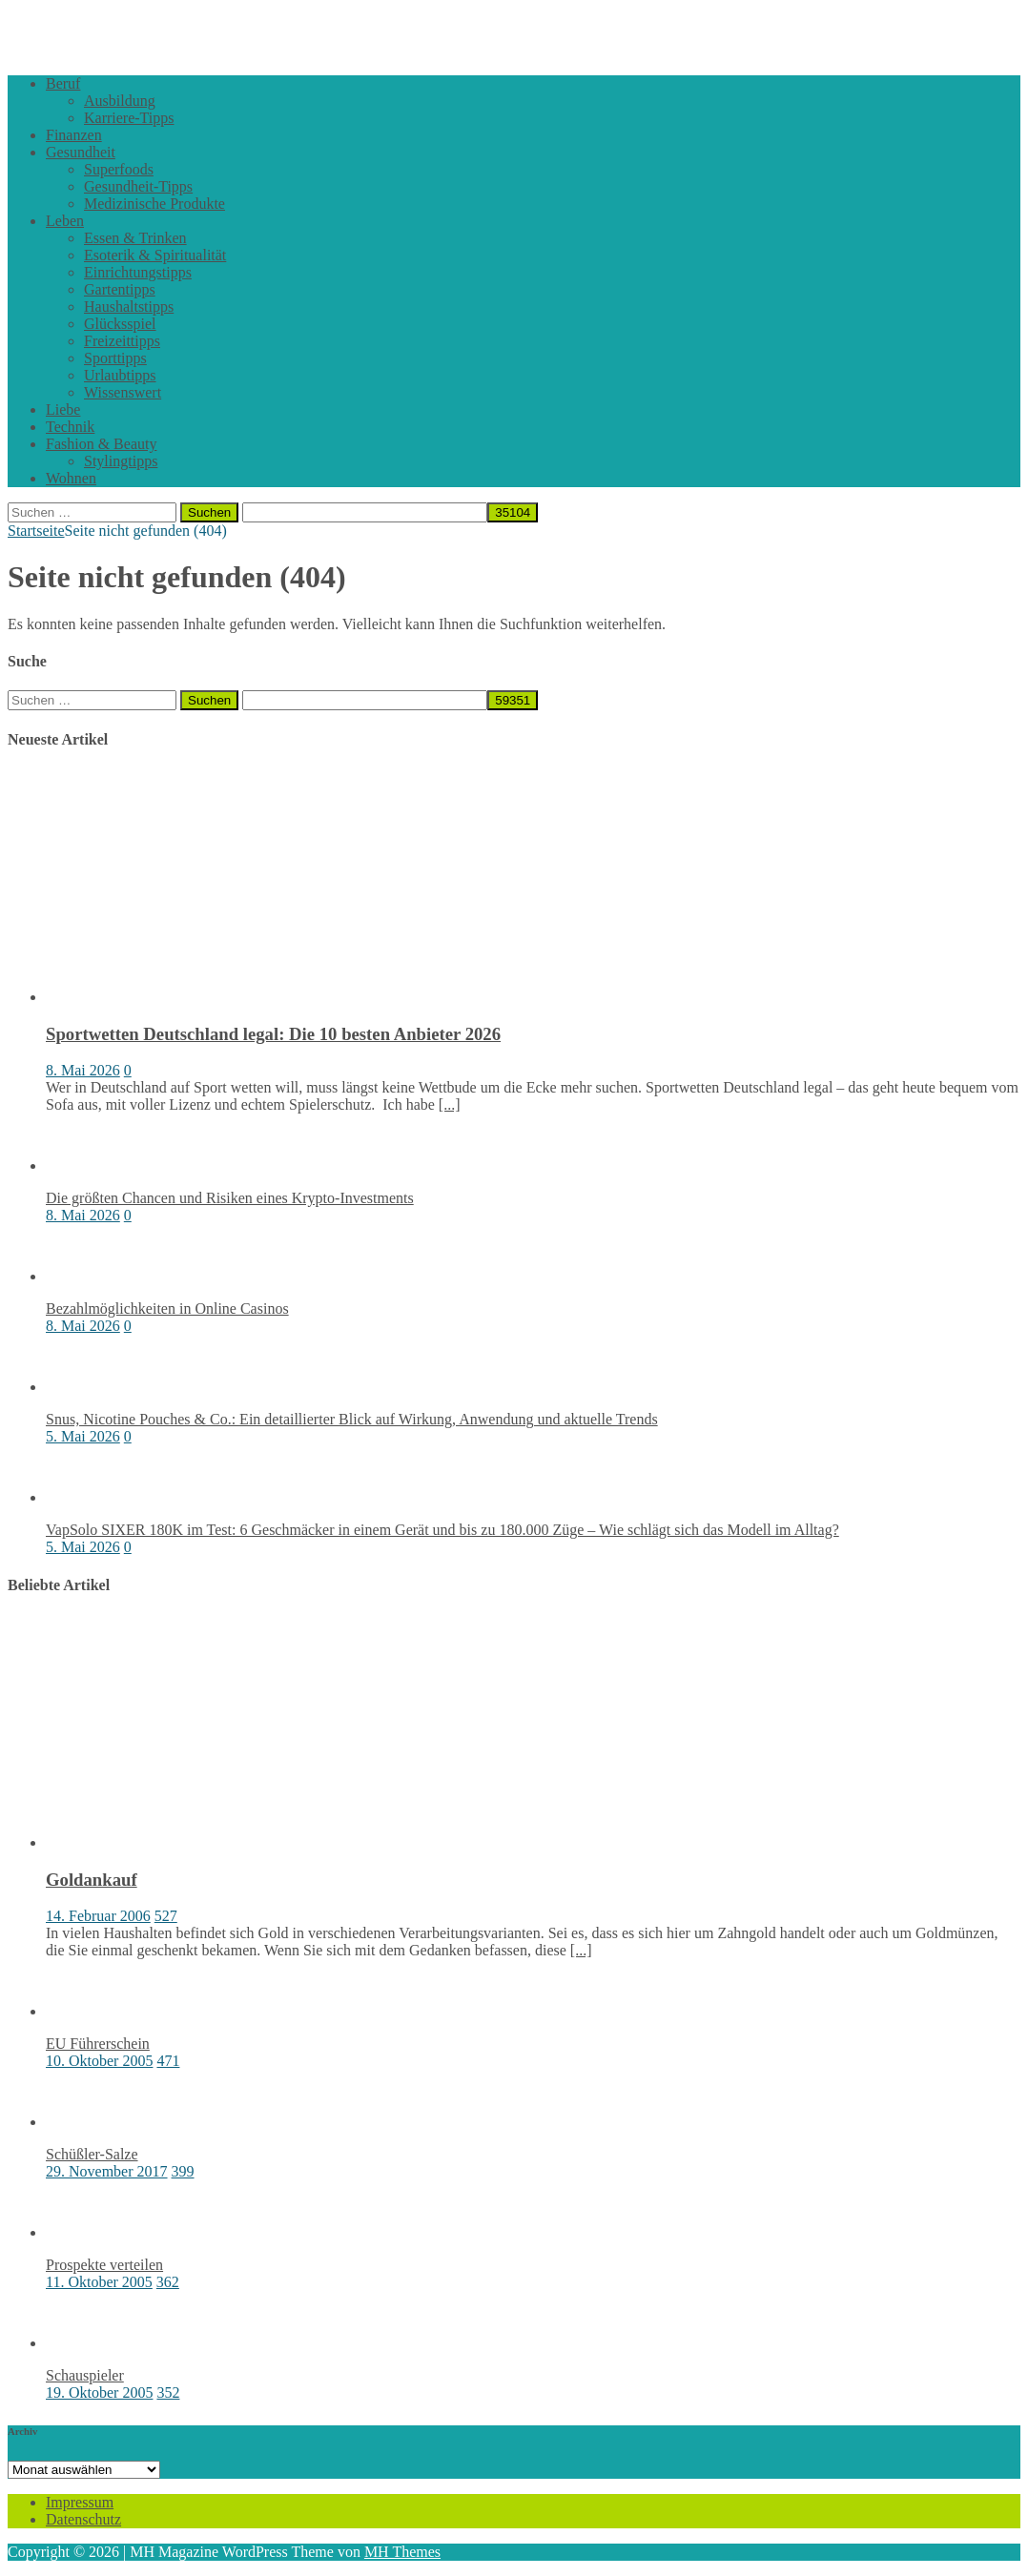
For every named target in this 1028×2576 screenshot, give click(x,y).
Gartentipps (119, 289)
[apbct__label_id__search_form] (364, 512)
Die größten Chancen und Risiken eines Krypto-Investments (230, 1198)
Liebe (63, 409)
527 (165, 1916)
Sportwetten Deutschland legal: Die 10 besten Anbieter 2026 (273, 1034)
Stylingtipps (120, 461)
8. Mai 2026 (83, 1070)
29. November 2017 (107, 2171)
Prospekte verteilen (104, 2265)
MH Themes (402, 2552)
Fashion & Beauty (101, 444)
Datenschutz (83, 2519)
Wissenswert (122, 392)
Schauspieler (85, 2375)
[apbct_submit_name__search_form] (512, 512)
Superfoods (119, 169)
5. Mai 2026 (83, 1436)
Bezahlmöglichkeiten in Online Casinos (167, 1308)
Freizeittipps (122, 341)
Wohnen (71, 478)
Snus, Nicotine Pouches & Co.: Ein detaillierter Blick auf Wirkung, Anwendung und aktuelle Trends (352, 1419)
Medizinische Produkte (154, 203)
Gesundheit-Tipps (138, 186)
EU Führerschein (98, 2043)
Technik (70, 427)
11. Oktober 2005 (99, 2282)
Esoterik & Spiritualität (155, 255)
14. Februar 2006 (98, 1916)
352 (167, 2392)
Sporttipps (115, 358)
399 (183, 2171)
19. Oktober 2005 (99, 2392)
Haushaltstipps (129, 306)
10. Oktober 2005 (99, 2061)
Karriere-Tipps (129, 118)
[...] (450, 1104)
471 (167, 2061)
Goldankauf (91, 1880)
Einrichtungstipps (138, 272)
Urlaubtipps (120, 375)
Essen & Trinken (135, 238)
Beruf (63, 83)
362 (167, 2282)
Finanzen (74, 135)
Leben (65, 221)
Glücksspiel (120, 324)
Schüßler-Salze (92, 2154)
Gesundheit (80, 152)
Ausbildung (119, 100)
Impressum (79, 2502)
